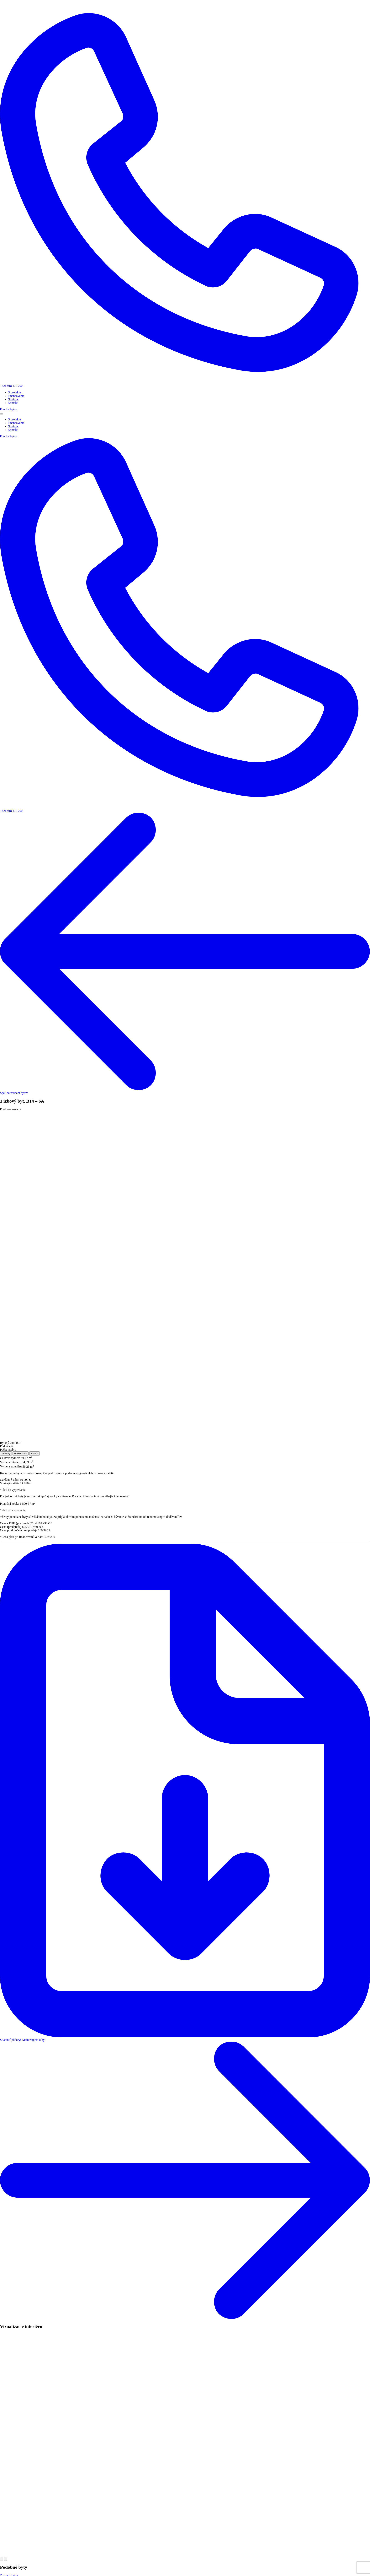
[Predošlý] (1, 2559)
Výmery (6, 1453)
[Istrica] (18, 11)
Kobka (34, 1453)
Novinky (13, 399)
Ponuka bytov (8, 409)
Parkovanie (20, 1453)
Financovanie (16, 395)
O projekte (14, 392)
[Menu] (1, 413)
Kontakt (13, 402)
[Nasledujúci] (5, 2559)
